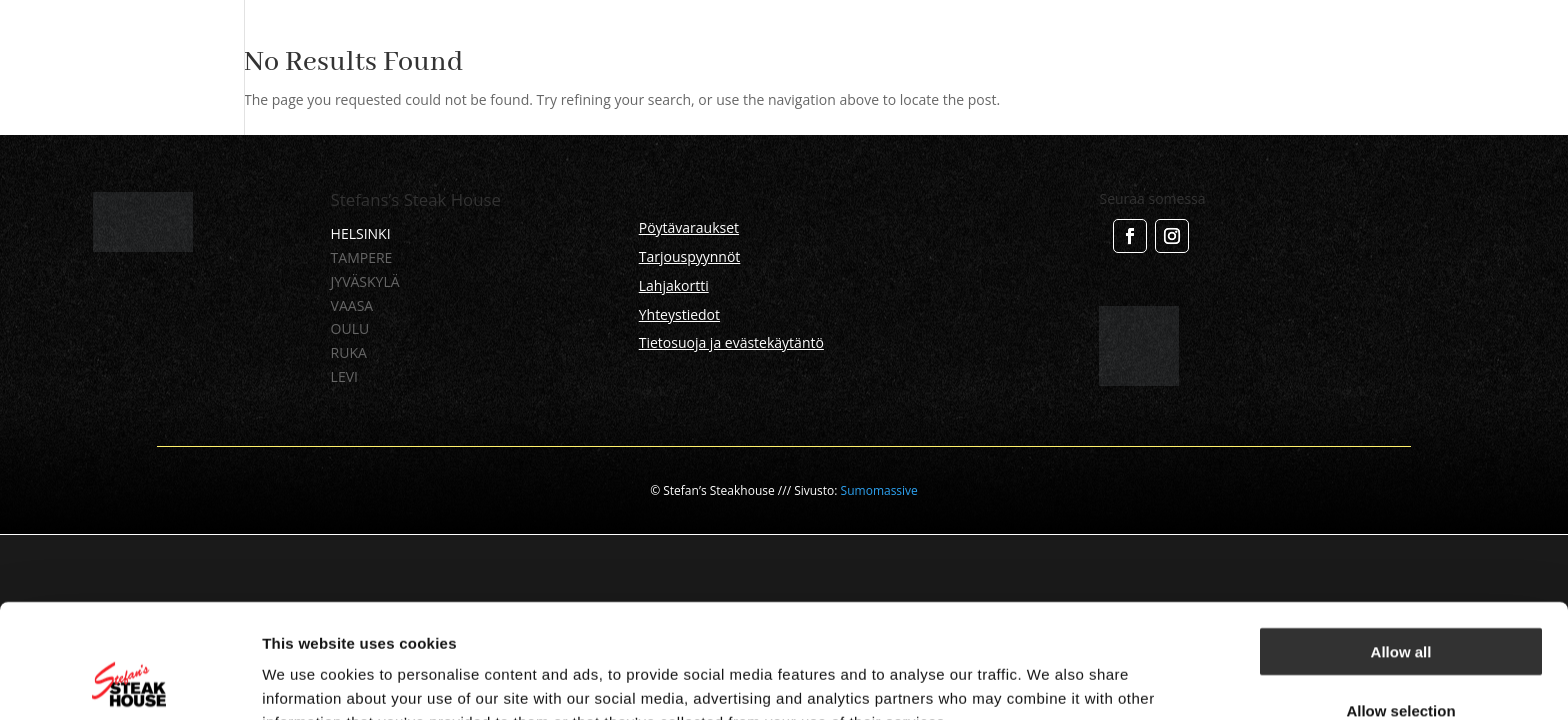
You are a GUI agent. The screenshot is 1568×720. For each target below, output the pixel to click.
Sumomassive (879, 490)
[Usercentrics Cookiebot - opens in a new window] (129, 681)
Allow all (1401, 544)
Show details (1049, 680)
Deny (1401, 661)
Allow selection (1400, 603)
